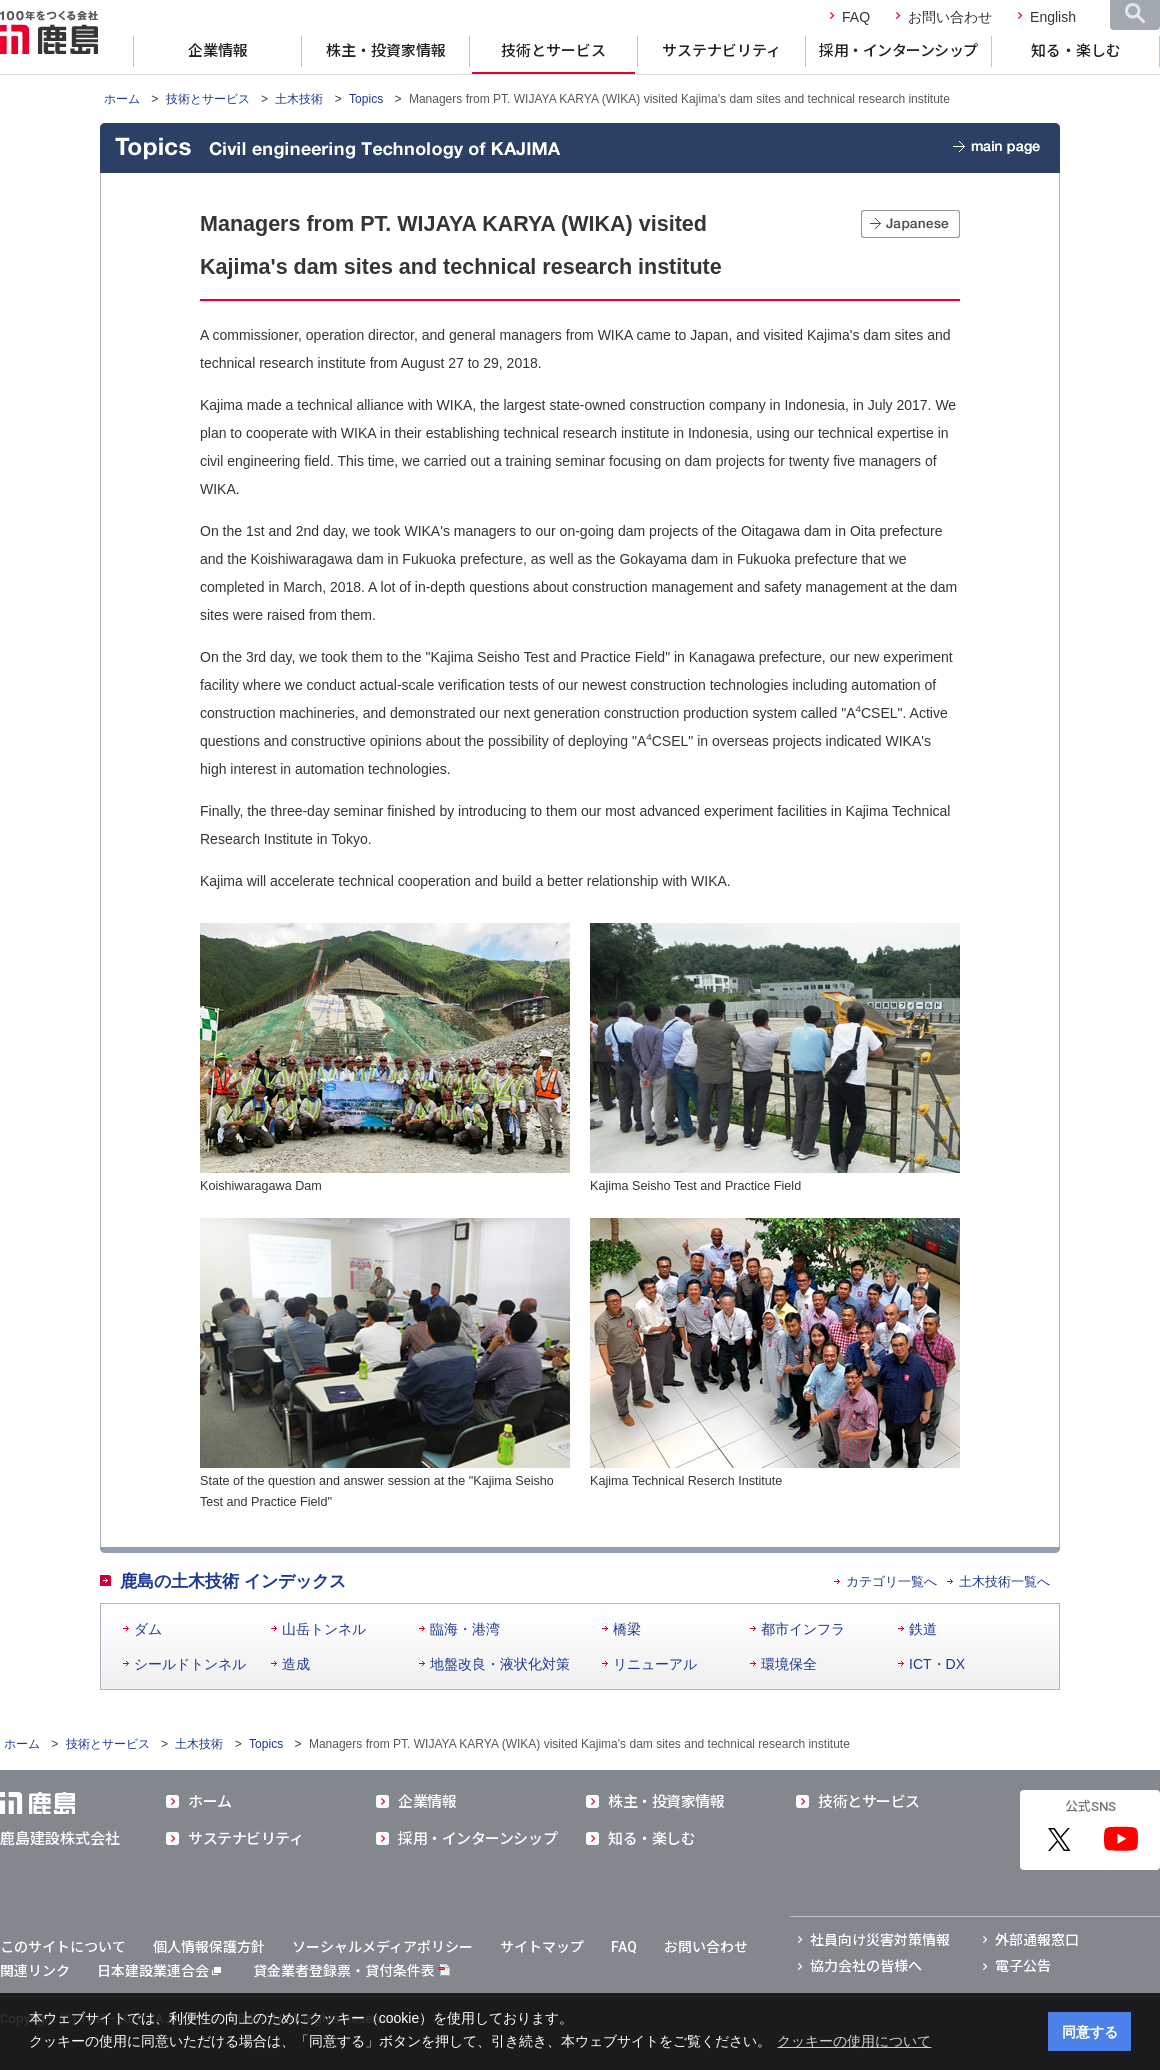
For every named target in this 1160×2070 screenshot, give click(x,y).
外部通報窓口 (1037, 1940)
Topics (366, 99)
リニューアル (655, 1664)
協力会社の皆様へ (866, 1966)
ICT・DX (937, 1664)
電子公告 (1023, 1966)
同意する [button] (1090, 2032)
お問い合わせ (950, 17)
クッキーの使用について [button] (854, 2041)
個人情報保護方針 (209, 1947)
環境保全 (789, 1664)
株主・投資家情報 (386, 51)
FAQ (856, 17)
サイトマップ (542, 1947)
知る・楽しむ (1076, 51)
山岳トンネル (324, 1629)
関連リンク (35, 1971)
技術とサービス (553, 51)
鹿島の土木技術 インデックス (233, 1581)
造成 (296, 1664)
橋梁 (627, 1629)
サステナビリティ (721, 51)
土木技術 (299, 99)
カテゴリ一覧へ (891, 1581)
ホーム (122, 99)
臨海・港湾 (465, 1629)
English (1053, 17)
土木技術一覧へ (1004, 1581)
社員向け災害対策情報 (880, 1940)
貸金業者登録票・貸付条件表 (344, 1971)
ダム (148, 1629)
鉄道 (923, 1629)
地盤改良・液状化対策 (500, 1664)
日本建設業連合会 (159, 1971)
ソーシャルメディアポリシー (382, 1947)
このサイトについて (63, 1947)
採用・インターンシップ (898, 51)
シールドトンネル (190, 1664)
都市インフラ (803, 1629)
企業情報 (218, 51)
